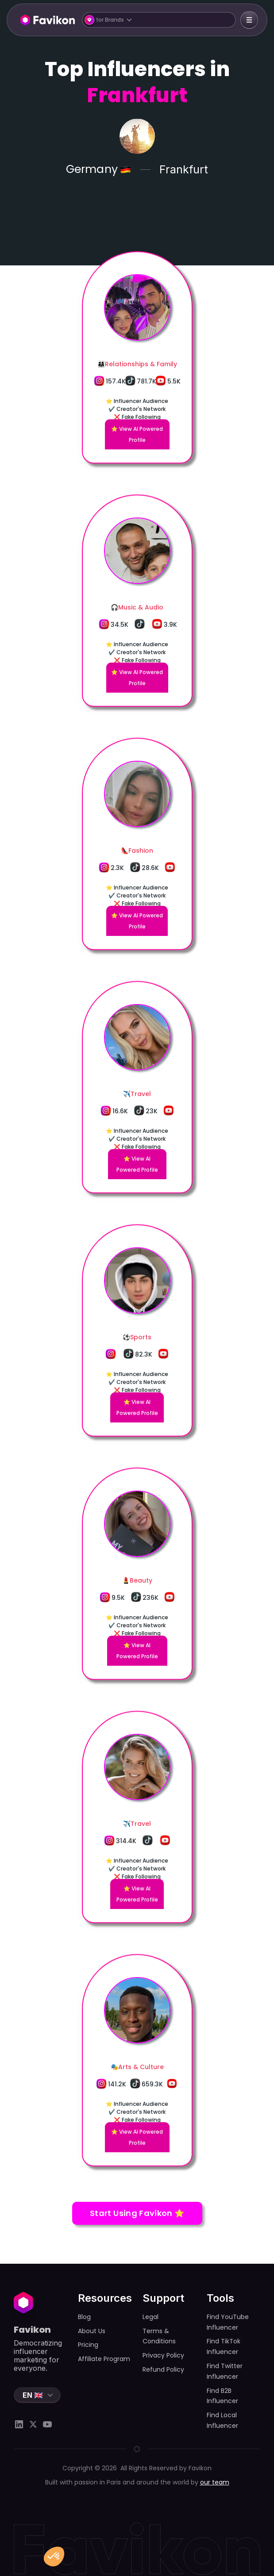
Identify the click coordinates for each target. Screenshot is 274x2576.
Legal (150, 2316)
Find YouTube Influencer (228, 2322)
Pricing (88, 2344)
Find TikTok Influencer (223, 2346)
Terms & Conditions (159, 2336)
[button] (158, 20)
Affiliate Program (104, 2358)
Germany (91, 169)
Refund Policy (163, 2369)
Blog (84, 2316)
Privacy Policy (163, 2355)
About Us (91, 2331)
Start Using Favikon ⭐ (137, 2213)
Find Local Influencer (222, 2420)
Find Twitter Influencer (225, 2371)
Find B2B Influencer (222, 2396)
